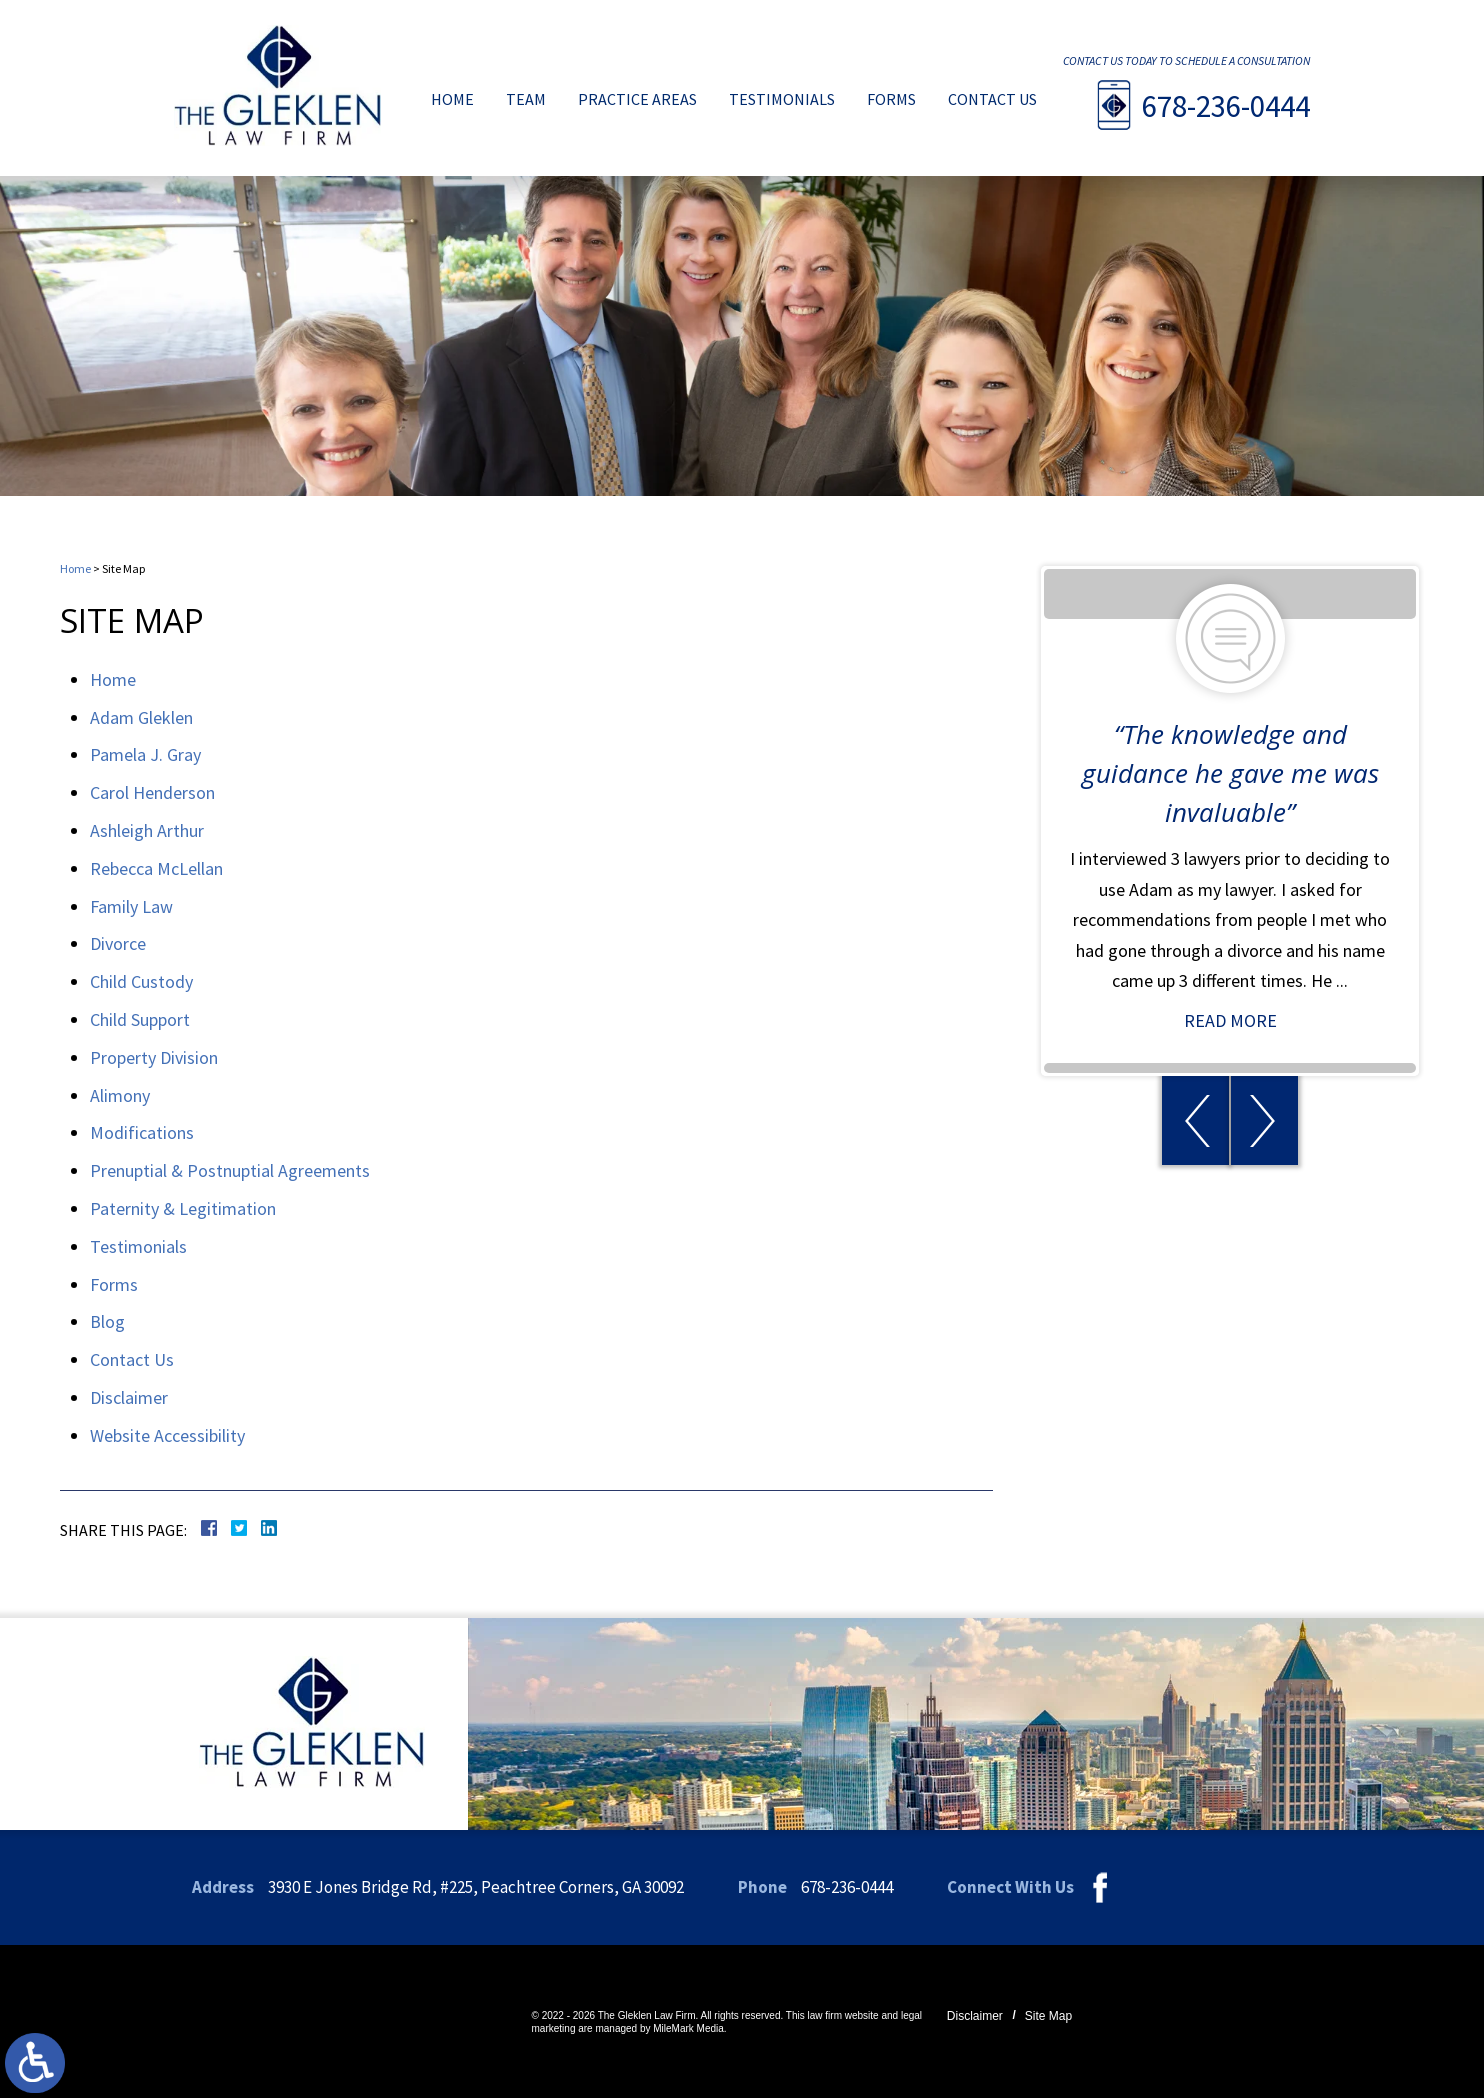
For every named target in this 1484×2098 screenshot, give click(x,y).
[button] (1204, 1120)
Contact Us (992, 100)
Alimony (120, 1095)
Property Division (154, 1057)
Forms (891, 100)
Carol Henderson (152, 792)
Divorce (118, 943)
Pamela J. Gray (145, 754)
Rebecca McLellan (156, 868)
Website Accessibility (167, 1435)
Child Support (140, 1019)
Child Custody (141, 981)
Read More (1239, 1020)
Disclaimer (129, 1397)
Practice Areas (637, 100)
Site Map (1048, 2016)
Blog (107, 1321)
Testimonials (782, 100)
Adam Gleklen (141, 717)
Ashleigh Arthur (147, 830)
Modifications (142, 1132)
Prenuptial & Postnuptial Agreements (230, 1170)
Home (452, 100)
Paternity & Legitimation (183, 1208)
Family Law (131, 906)
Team (526, 100)
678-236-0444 (1226, 106)
